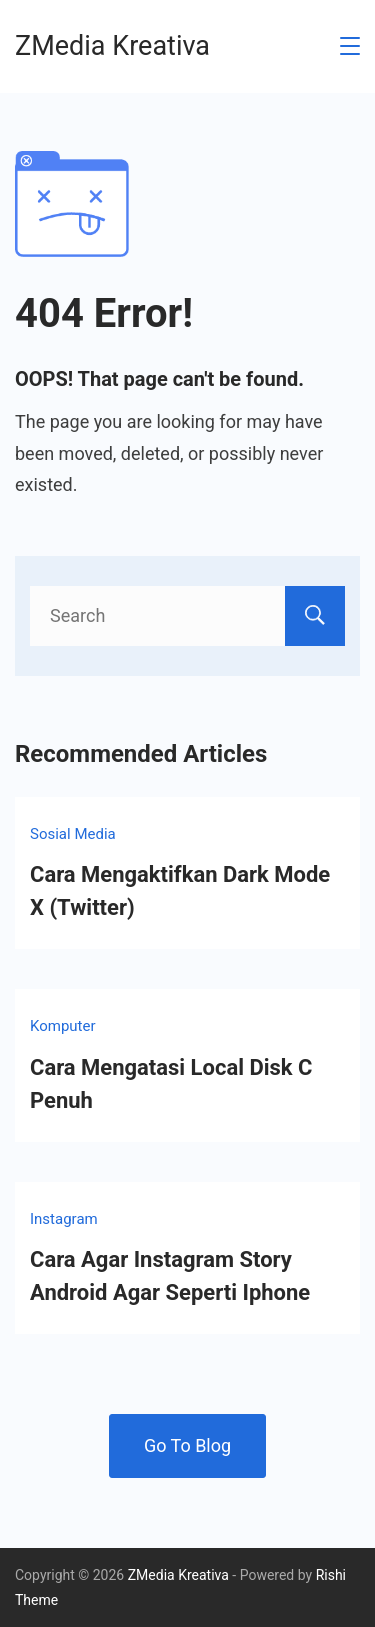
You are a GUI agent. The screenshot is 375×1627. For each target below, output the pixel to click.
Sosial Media (73, 834)
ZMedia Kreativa (112, 46)
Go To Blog (187, 1445)
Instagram (64, 1219)
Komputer (63, 1026)
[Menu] (350, 46)
